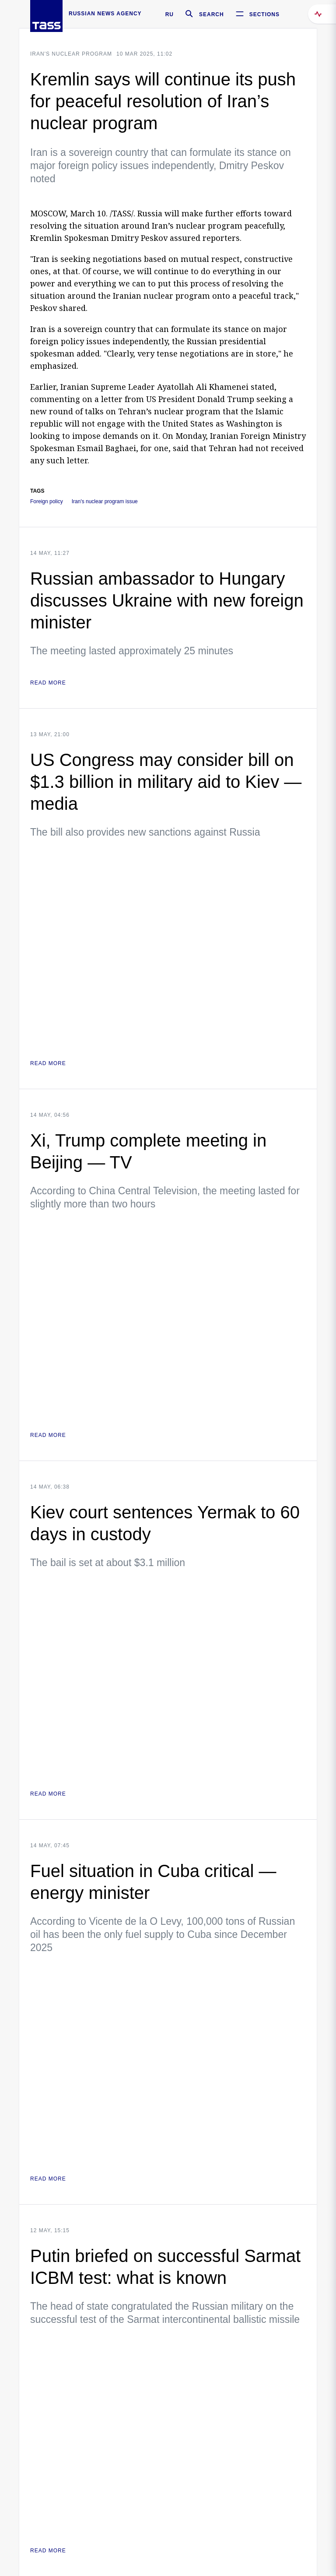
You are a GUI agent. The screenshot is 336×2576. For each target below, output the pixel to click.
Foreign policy (46, 502)
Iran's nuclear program (71, 54)
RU (169, 14)
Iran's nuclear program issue (105, 502)
